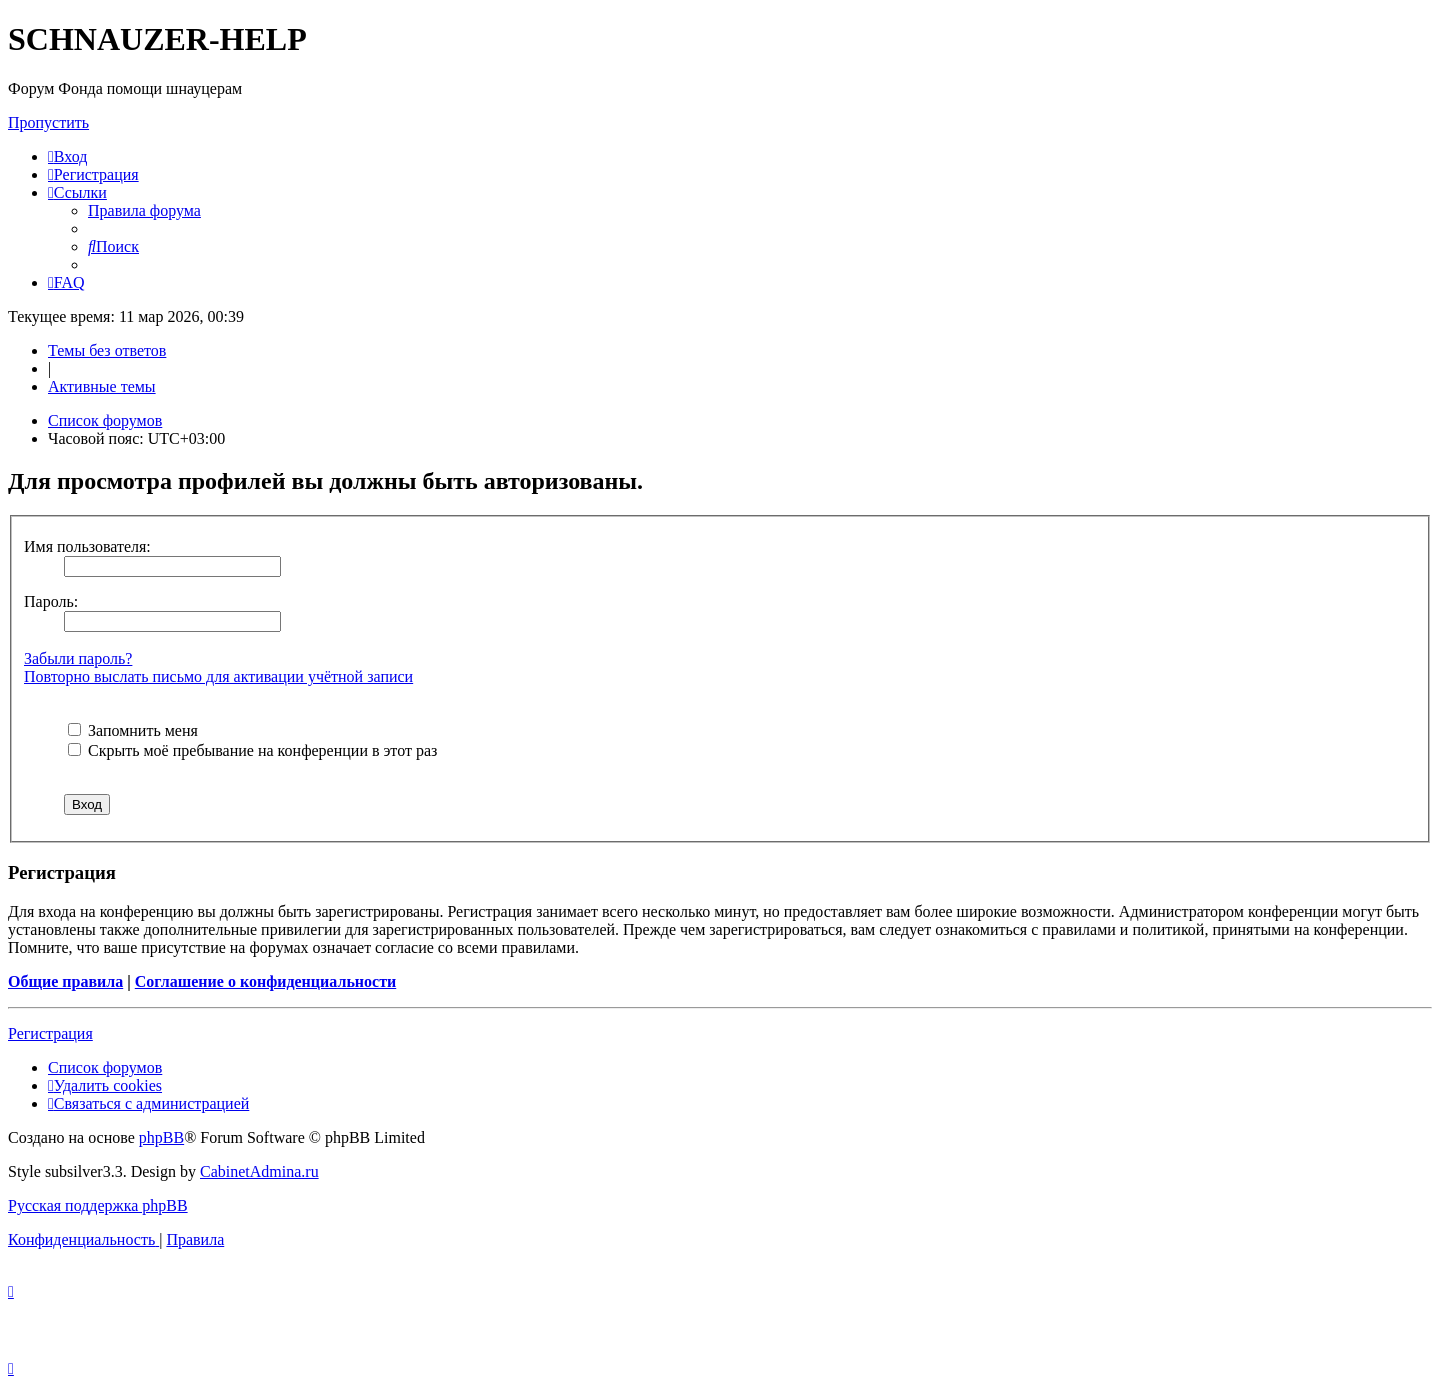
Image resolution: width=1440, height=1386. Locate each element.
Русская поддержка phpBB (98, 1205)
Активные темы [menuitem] (102, 386)
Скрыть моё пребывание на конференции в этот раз (252, 750)
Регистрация (50, 1033)
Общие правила (65, 981)
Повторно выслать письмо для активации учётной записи (218, 676)
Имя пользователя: (87, 546)
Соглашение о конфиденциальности (265, 981)
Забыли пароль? (78, 658)
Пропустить (48, 122)
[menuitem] (67, 156)
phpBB (161, 1137)
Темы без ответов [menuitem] (107, 350)
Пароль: (51, 601)
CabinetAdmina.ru (259, 1171)
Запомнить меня (133, 730)
